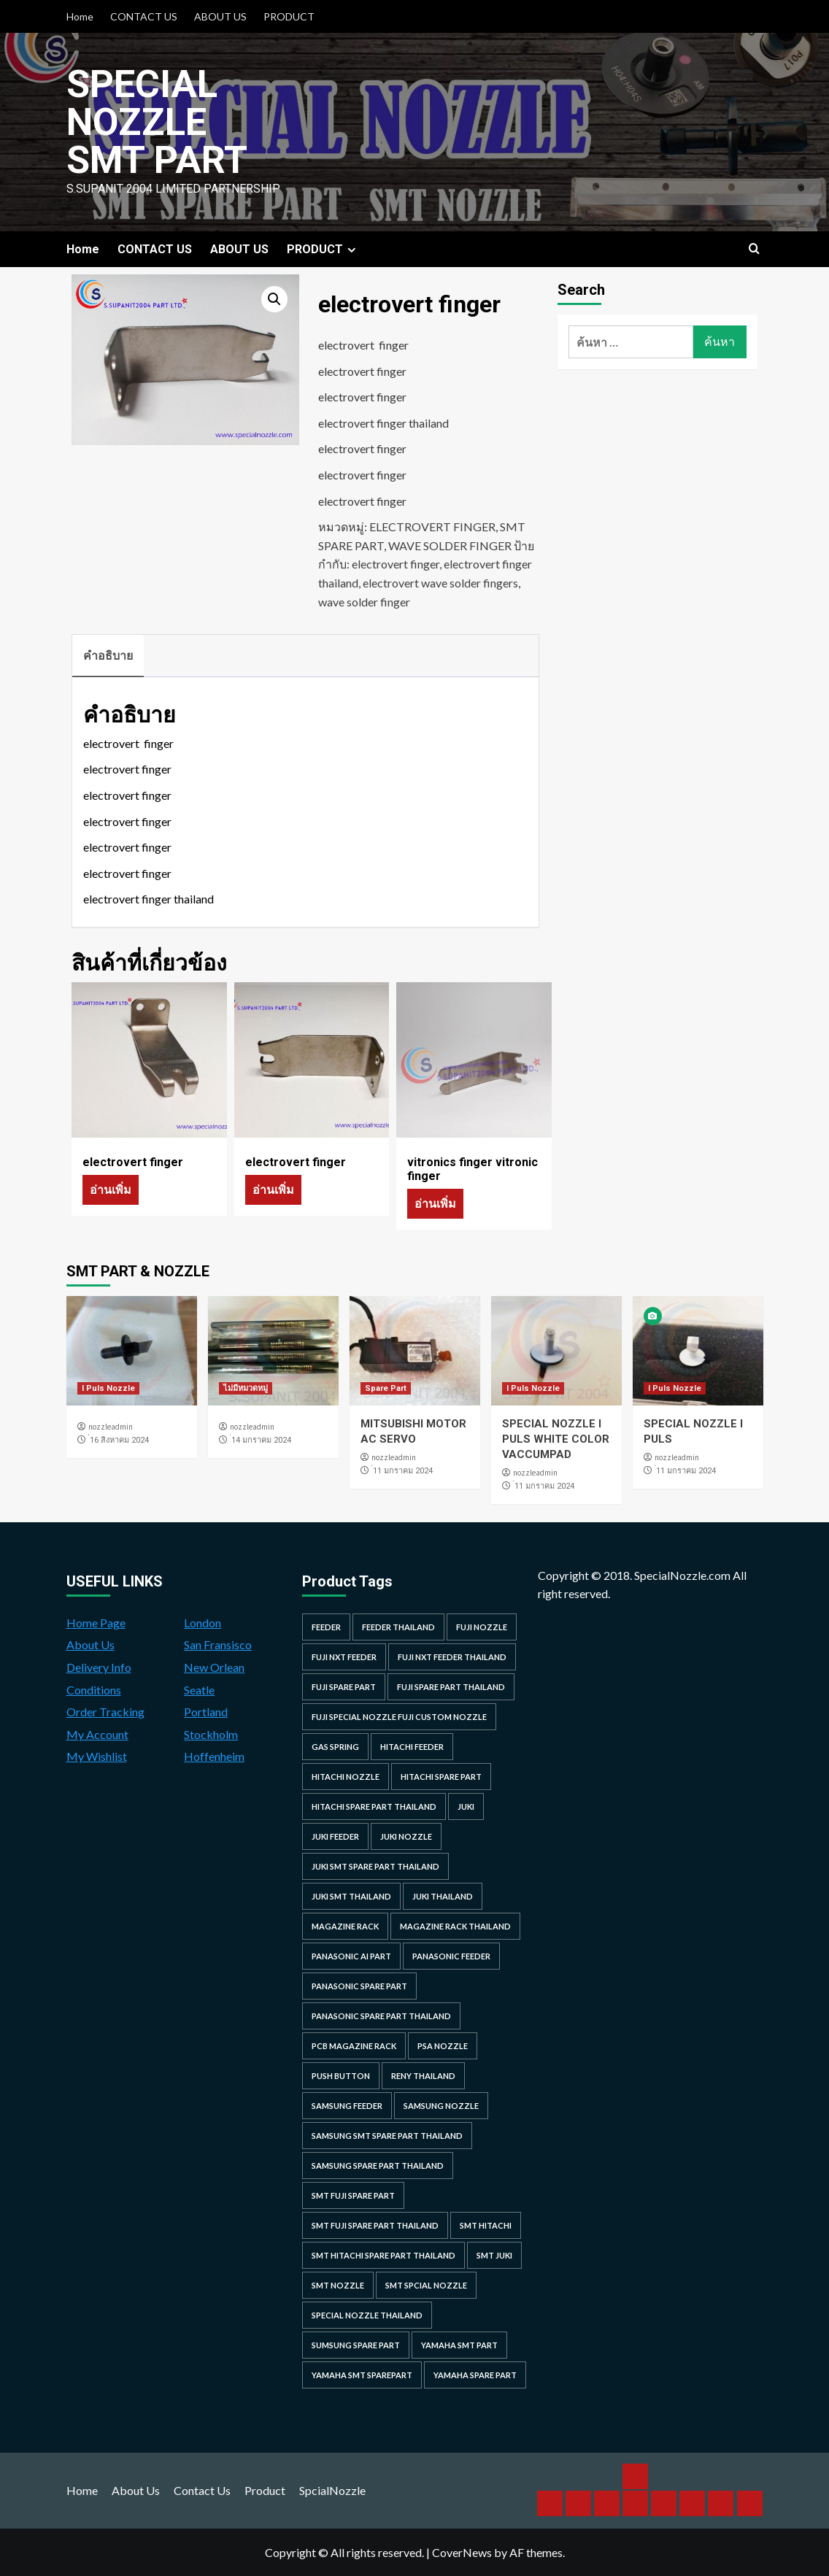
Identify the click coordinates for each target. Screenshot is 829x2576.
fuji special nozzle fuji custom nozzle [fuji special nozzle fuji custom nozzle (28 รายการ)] (399, 1716)
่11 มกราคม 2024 (403, 1471)
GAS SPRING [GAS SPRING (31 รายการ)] (335, 1746)
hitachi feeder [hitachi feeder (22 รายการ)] (412, 1746)
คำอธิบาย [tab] (108, 655)
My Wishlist (96, 1756)
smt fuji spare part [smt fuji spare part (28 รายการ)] (353, 2195)
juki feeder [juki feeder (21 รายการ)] (335, 1836)
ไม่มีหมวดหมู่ (245, 1388)
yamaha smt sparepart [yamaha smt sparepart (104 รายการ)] (362, 2375)
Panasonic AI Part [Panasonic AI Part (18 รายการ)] (351, 1956)
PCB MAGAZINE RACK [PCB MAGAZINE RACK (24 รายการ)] (354, 2046)
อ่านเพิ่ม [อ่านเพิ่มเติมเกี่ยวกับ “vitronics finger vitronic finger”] (435, 1203)
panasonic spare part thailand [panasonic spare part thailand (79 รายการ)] (381, 2016)
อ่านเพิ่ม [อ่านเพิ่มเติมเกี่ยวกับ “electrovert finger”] (110, 1189)
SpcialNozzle (332, 2490)
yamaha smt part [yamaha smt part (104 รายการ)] (459, 2345)
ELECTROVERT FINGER (432, 526)
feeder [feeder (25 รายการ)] (326, 1627)
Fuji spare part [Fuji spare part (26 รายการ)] (344, 1687)
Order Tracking (105, 1712)
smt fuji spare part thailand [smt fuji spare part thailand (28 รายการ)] (375, 2225)
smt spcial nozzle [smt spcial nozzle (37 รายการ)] (426, 2285)
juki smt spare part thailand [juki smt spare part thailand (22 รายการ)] (375, 1866)
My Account (97, 1734)
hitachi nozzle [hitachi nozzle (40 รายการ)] (345, 1776)
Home (79, 16)
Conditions (93, 1690)
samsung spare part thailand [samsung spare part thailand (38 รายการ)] (378, 2165)
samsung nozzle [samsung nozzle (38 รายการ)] (441, 2105)
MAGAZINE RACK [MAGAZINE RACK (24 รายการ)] (345, 1926)
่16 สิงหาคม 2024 (119, 1440)
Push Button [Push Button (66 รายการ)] (341, 2076)
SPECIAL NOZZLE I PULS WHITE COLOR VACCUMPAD (555, 1439)
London (202, 1623)
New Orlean (214, 1667)
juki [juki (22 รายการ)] (466, 1806)
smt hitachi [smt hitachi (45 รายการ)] (486, 2225)
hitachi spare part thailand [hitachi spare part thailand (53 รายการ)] (374, 1806)
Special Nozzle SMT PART (156, 122)
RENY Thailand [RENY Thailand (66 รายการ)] (423, 2076)
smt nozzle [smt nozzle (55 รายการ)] (338, 2285)
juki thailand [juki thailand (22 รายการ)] (442, 1896)
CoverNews (462, 2552)
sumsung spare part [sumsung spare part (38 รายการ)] (356, 2345)
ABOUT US (220, 16)
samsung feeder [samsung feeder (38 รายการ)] (347, 2105)
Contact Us (202, 2490)
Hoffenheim (214, 1756)
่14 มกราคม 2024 (261, 1440)
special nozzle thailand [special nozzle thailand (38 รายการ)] (367, 2315)
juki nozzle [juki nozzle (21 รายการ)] (406, 1836)
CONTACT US (143, 16)
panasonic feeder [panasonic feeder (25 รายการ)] (451, 1956)
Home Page (96, 1623)
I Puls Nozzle (108, 1388)
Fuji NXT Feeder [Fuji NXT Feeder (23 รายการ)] (344, 1657)
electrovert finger (395, 564)
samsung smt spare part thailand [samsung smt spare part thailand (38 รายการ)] (387, 2135)
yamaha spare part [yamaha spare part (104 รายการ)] (475, 2375)
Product (264, 2490)
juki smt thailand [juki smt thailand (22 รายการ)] (351, 1896)
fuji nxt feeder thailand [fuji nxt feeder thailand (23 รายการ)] (452, 1657)
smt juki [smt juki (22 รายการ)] (494, 2255)
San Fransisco (218, 1644)
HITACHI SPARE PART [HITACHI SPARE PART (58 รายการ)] (441, 1776)
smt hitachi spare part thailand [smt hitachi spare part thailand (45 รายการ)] (383, 2255)
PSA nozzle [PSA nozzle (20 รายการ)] (442, 2046)
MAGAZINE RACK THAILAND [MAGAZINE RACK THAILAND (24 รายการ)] (455, 1926)
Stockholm (211, 1734)
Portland (206, 1712)
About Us (90, 1644)
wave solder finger (364, 602)
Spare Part (385, 1388)
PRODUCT (289, 16)
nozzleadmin (110, 1427)
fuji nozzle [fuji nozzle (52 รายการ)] (481, 1627)
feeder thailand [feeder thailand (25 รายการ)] (398, 1627)
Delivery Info (98, 1667)
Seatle (199, 1690)
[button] (274, 299)
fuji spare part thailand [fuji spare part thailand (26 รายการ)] (451, 1687)
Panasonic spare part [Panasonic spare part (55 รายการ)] (359, 1986)
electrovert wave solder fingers (440, 583)
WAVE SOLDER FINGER (450, 545)
